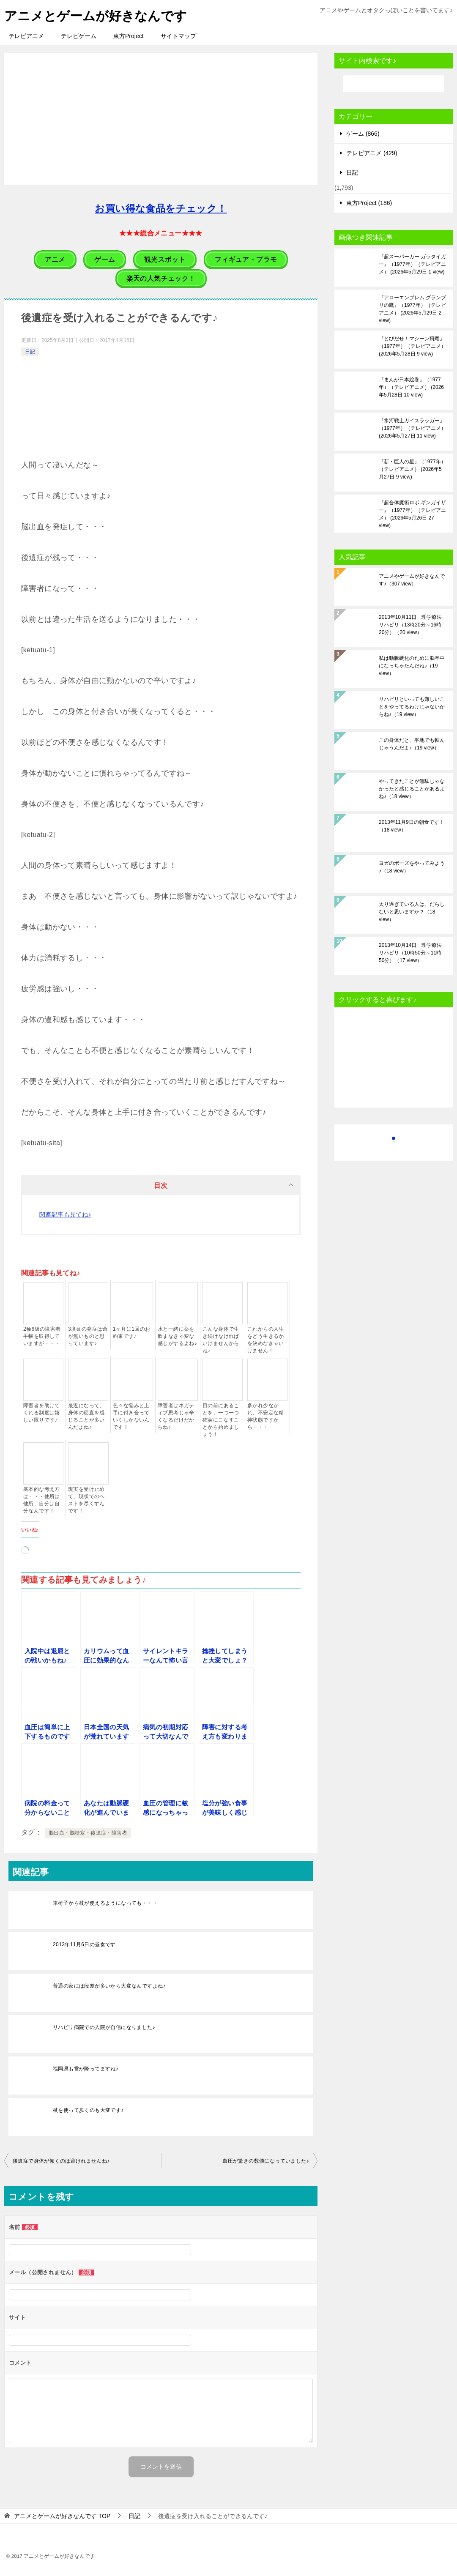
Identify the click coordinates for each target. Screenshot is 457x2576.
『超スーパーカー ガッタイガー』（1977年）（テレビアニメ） (412, 264)
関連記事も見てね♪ (65, 1214)
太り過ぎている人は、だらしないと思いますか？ (412, 911)
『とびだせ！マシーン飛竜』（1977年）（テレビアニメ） (412, 346)
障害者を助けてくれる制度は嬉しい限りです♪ (41, 1413)
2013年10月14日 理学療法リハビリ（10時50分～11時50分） (410, 952)
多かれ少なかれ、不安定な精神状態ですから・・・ (265, 1416)
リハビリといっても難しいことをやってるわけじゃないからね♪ (412, 706)
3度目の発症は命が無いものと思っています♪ (88, 1336)
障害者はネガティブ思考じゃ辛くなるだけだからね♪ (176, 1416)
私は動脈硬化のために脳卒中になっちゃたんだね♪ (412, 665)
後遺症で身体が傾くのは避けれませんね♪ (61, 2161)
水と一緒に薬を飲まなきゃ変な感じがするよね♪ (177, 1336)
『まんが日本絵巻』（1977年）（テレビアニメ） (411, 387)
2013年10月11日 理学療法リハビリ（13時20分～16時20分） (410, 624)
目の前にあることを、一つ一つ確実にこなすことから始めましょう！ (221, 1420)
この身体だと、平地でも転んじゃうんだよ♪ (412, 744)
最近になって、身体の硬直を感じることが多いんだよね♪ (86, 1416)
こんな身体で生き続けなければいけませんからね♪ (221, 1340)
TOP (62, 2516)
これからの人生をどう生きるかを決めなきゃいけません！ (265, 1340)
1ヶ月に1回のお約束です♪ (132, 1332)
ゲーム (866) (363, 133)
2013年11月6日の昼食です (84, 1944)
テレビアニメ (26, 36)
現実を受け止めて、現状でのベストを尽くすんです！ (86, 1500)
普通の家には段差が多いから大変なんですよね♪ (109, 1986)
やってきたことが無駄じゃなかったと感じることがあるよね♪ (412, 788)
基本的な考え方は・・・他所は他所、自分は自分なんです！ (41, 1500)
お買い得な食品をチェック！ (161, 208)
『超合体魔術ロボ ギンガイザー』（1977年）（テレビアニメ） (412, 514)
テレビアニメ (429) (371, 153)
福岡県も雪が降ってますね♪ (85, 2069)
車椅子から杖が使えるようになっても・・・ (105, 1903)
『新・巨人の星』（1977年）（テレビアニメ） (412, 469)
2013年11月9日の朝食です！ (411, 826)
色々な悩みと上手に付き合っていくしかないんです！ (131, 1416)
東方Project (128, 36)
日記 (30, 352)
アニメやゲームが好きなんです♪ (412, 580)
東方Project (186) (369, 203)
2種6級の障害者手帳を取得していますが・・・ (42, 1336)
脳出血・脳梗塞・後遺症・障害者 (88, 1833)
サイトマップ (178, 36)
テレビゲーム (78, 36)
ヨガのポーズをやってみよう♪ (412, 867)
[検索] (393, 83)
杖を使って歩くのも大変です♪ (88, 2110)
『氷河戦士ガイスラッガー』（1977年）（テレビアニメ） (412, 428)
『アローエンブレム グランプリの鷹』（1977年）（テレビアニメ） (412, 309)
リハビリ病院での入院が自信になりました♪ (104, 2027)
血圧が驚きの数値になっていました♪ (265, 2161)
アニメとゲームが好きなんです (95, 14)
